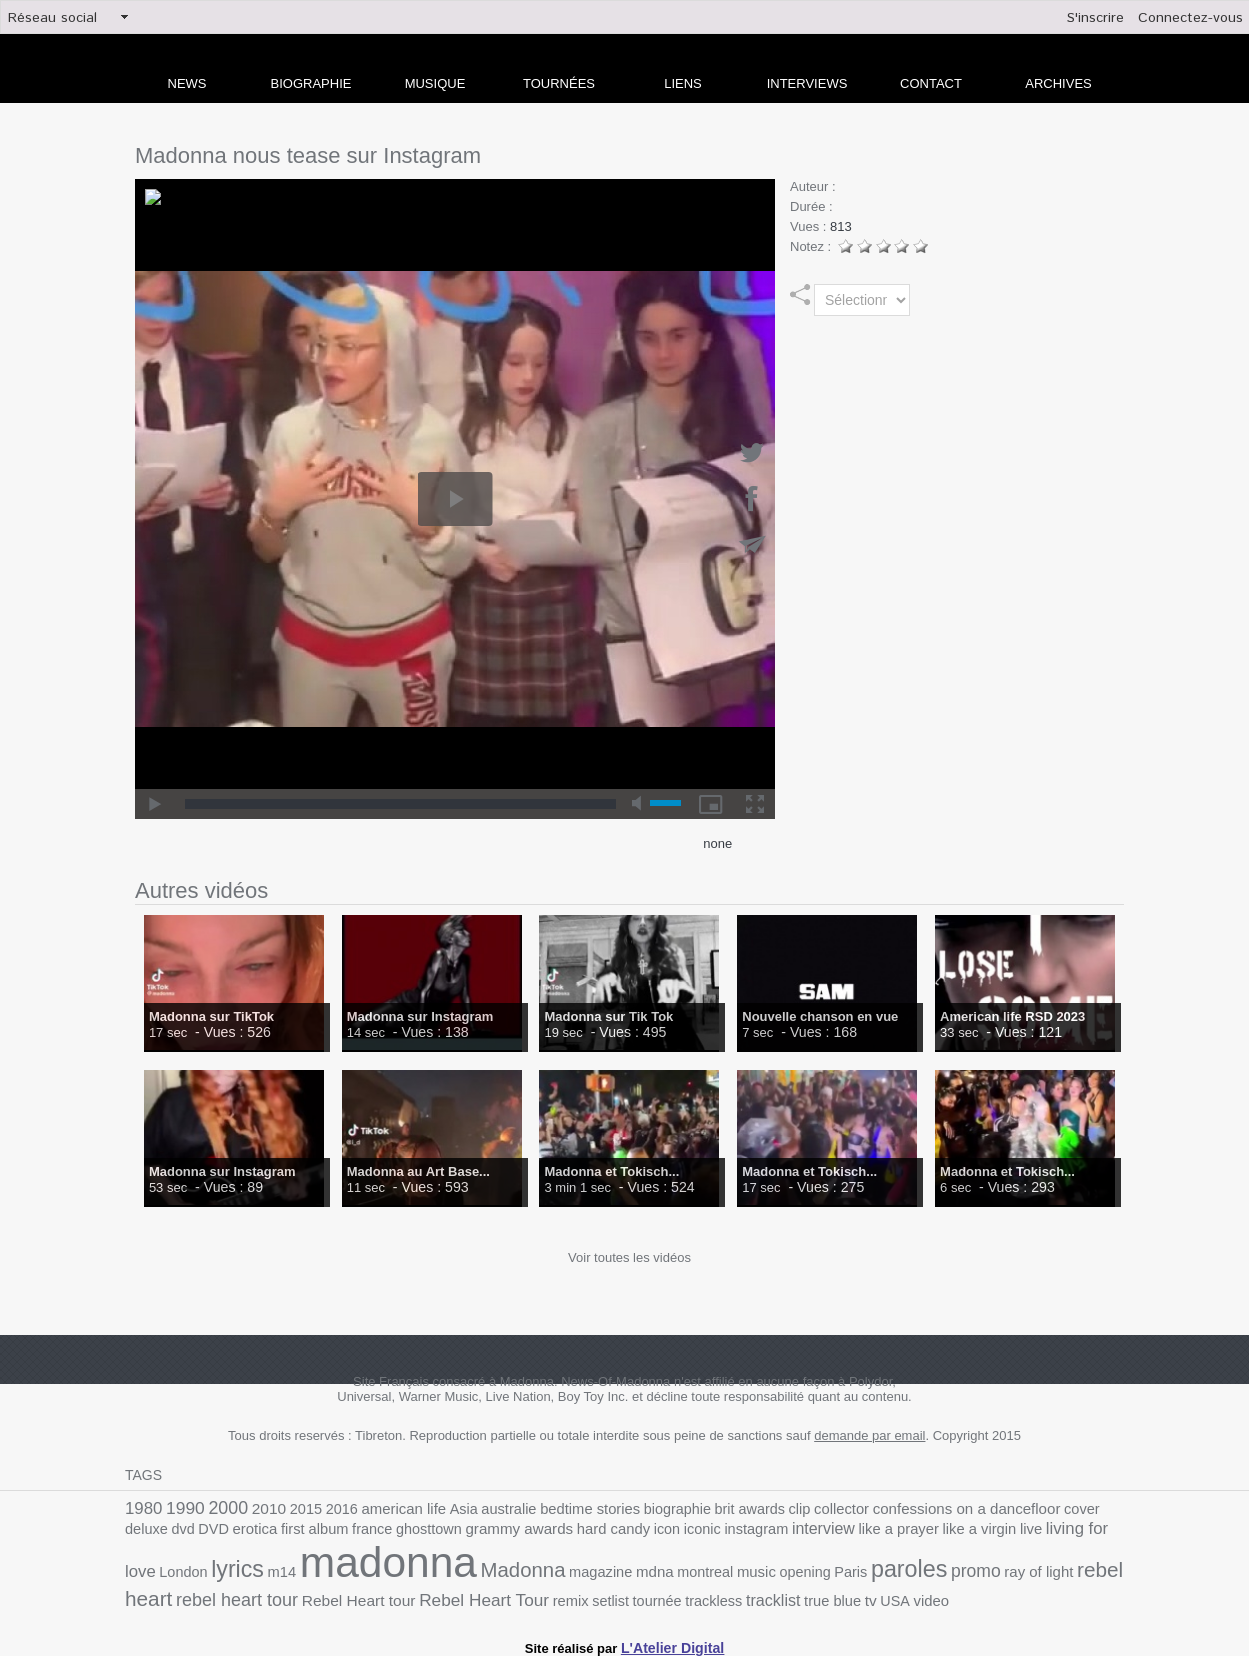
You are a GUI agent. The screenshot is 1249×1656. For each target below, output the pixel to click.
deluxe (1047, 1508)
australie (479, 1508)
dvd (1080, 1508)
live (861, 1531)
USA (631, 1595)
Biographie (311, 83)
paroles (687, 1570)
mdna (451, 1572)
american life (383, 1508)
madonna (206, 1563)
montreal (498, 1572)
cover (1007, 1508)
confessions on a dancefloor (901, 1508)
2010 (258, 1508)
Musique (435, 83)
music (546, 1572)
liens (683, 83)
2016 (325, 1508)
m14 (1081, 1531)
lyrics (1040, 1529)
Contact (931, 83)
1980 (142, 1507)
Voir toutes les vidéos (629, 1257)
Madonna (330, 1570)
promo (748, 1571)
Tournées (559, 83)
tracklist (518, 1595)
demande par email (869, 1435)
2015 (292, 1508)
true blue (573, 1595)
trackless (463, 1595)
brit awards (701, 1508)
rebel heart (887, 1570)
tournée (411, 1595)
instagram (608, 1531)
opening (590, 1572)
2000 (220, 1507)
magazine (402, 1572)
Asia (438, 1508)
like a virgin (814, 1531)
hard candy (475, 1531)
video (664, 1595)
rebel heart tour (992, 1571)
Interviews (807, 83)
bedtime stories (555, 1508)
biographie (635, 1508)
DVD (1109, 1508)
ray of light (806, 1572)
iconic (558, 1531)
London (991, 1531)
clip (747, 1508)
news (187, 83)
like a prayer (739, 1531)
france (253, 1531)
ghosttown (306, 1531)
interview (670, 1531)
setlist (368, 1595)
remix (331, 1595)
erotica (145, 1531)
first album (201, 1531)
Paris (633, 1572)
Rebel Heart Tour (251, 1594)
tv (608, 1595)
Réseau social (52, 18)
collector (786, 1508)
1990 (181, 1507)
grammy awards (389, 1531)
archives (1058, 83)
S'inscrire (1095, 18)
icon (525, 1531)
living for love (920, 1530)
